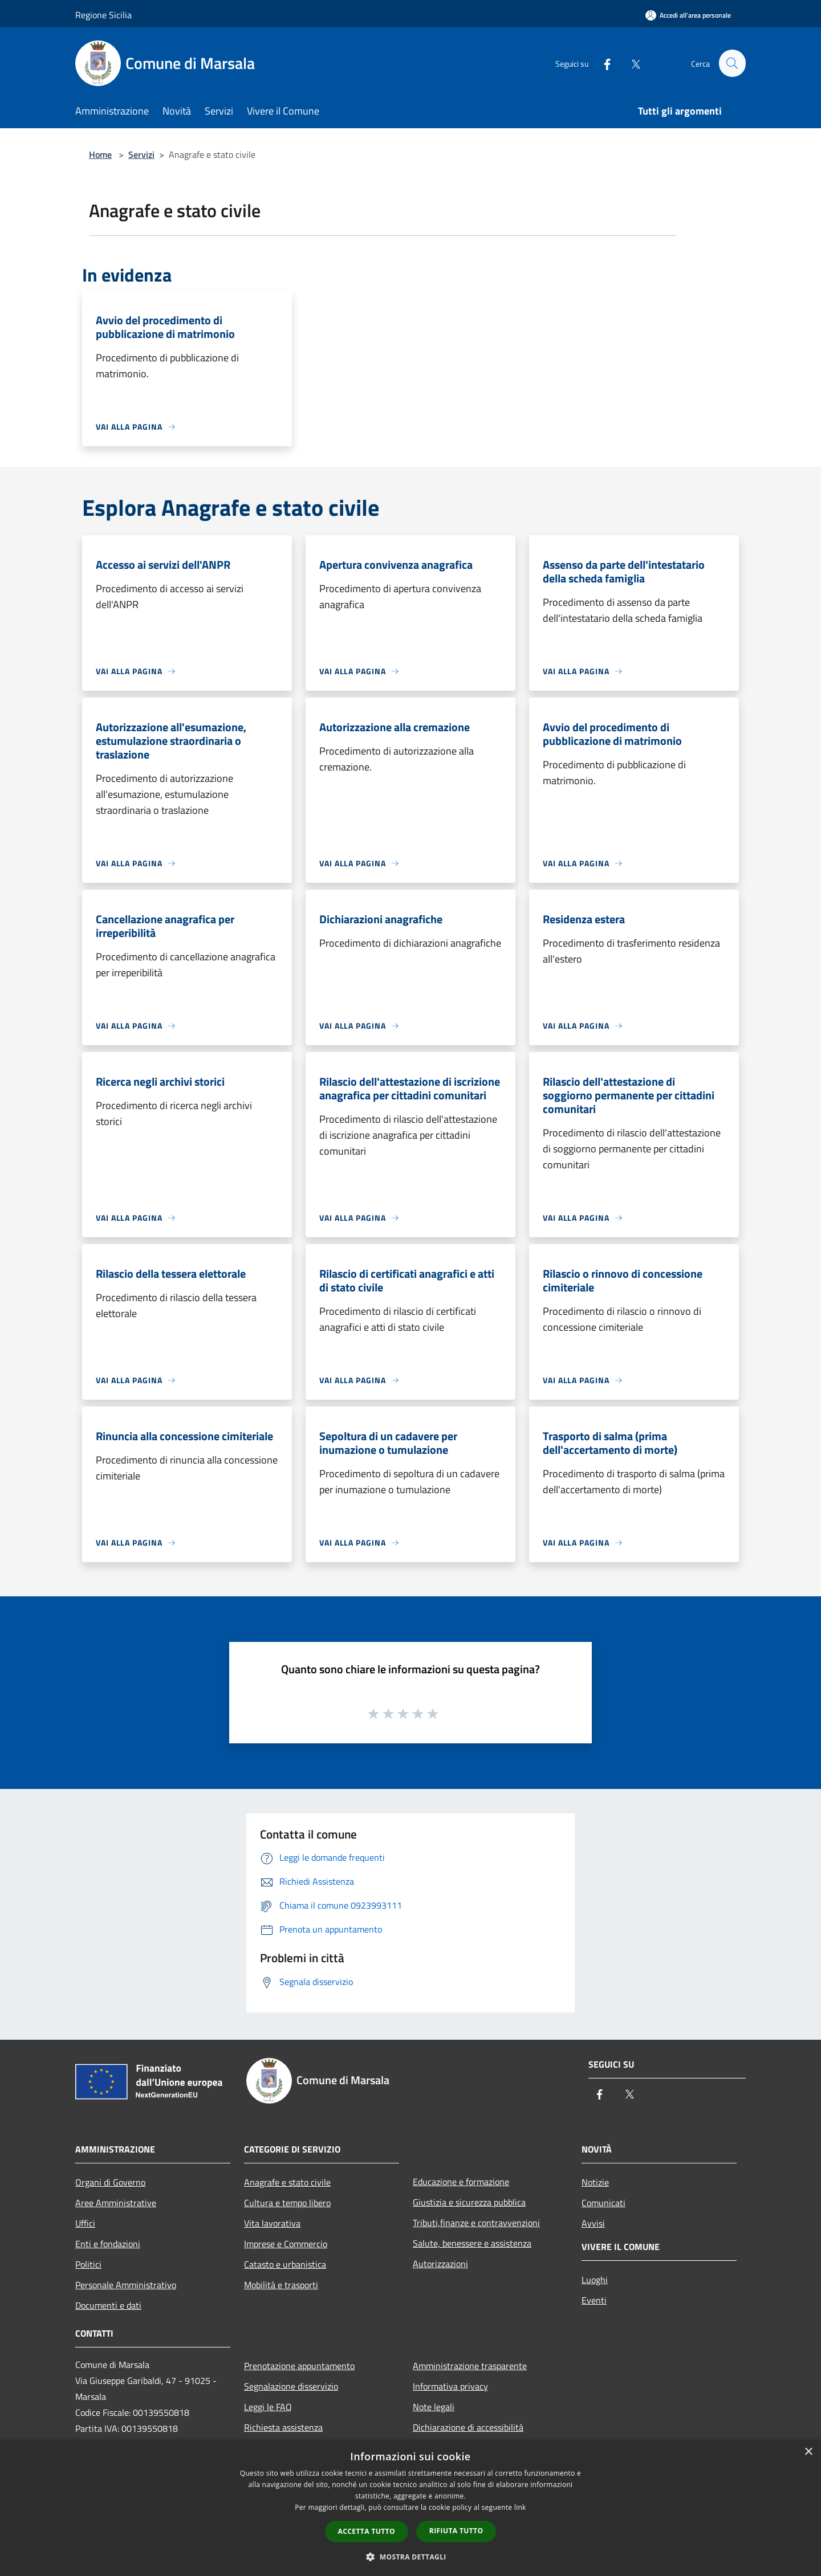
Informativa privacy (450, 2386)
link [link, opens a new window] (520, 2507)
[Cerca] (732, 63)
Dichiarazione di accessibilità (468, 2427)
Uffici (85, 2223)
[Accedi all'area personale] (688, 15)
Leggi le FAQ (268, 2407)
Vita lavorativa (272, 2223)
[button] (410, 2556)
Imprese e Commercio (285, 2244)
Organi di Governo (110, 2182)
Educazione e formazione (461, 2181)
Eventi (594, 2300)
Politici (88, 2264)
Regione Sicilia (103, 15)
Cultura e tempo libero (287, 2203)
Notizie (595, 2182)
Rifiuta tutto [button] (456, 2531)
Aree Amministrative (115, 2203)
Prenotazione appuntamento (299, 2366)
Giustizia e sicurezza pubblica (469, 2202)
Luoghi (595, 2279)
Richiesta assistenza (283, 2427)
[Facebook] (602, 63)
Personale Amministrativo (125, 2285)
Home (100, 154)
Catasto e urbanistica (285, 2264)
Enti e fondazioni (107, 2244)
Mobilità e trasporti (281, 2285)
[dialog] (410, 2508)
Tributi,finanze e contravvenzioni (476, 2222)
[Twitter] (630, 63)
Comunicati (603, 2203)
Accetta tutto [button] (366, 2531)
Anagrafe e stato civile (287, 2182)
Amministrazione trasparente (470, 2366)
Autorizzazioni (440, 2264)
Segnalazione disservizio (291, 2386)
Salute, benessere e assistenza (472, 2243)
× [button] (808, 2452)
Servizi (141, 154)
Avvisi (593, 2223)
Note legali (433, 2407)
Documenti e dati (108, 2305)
